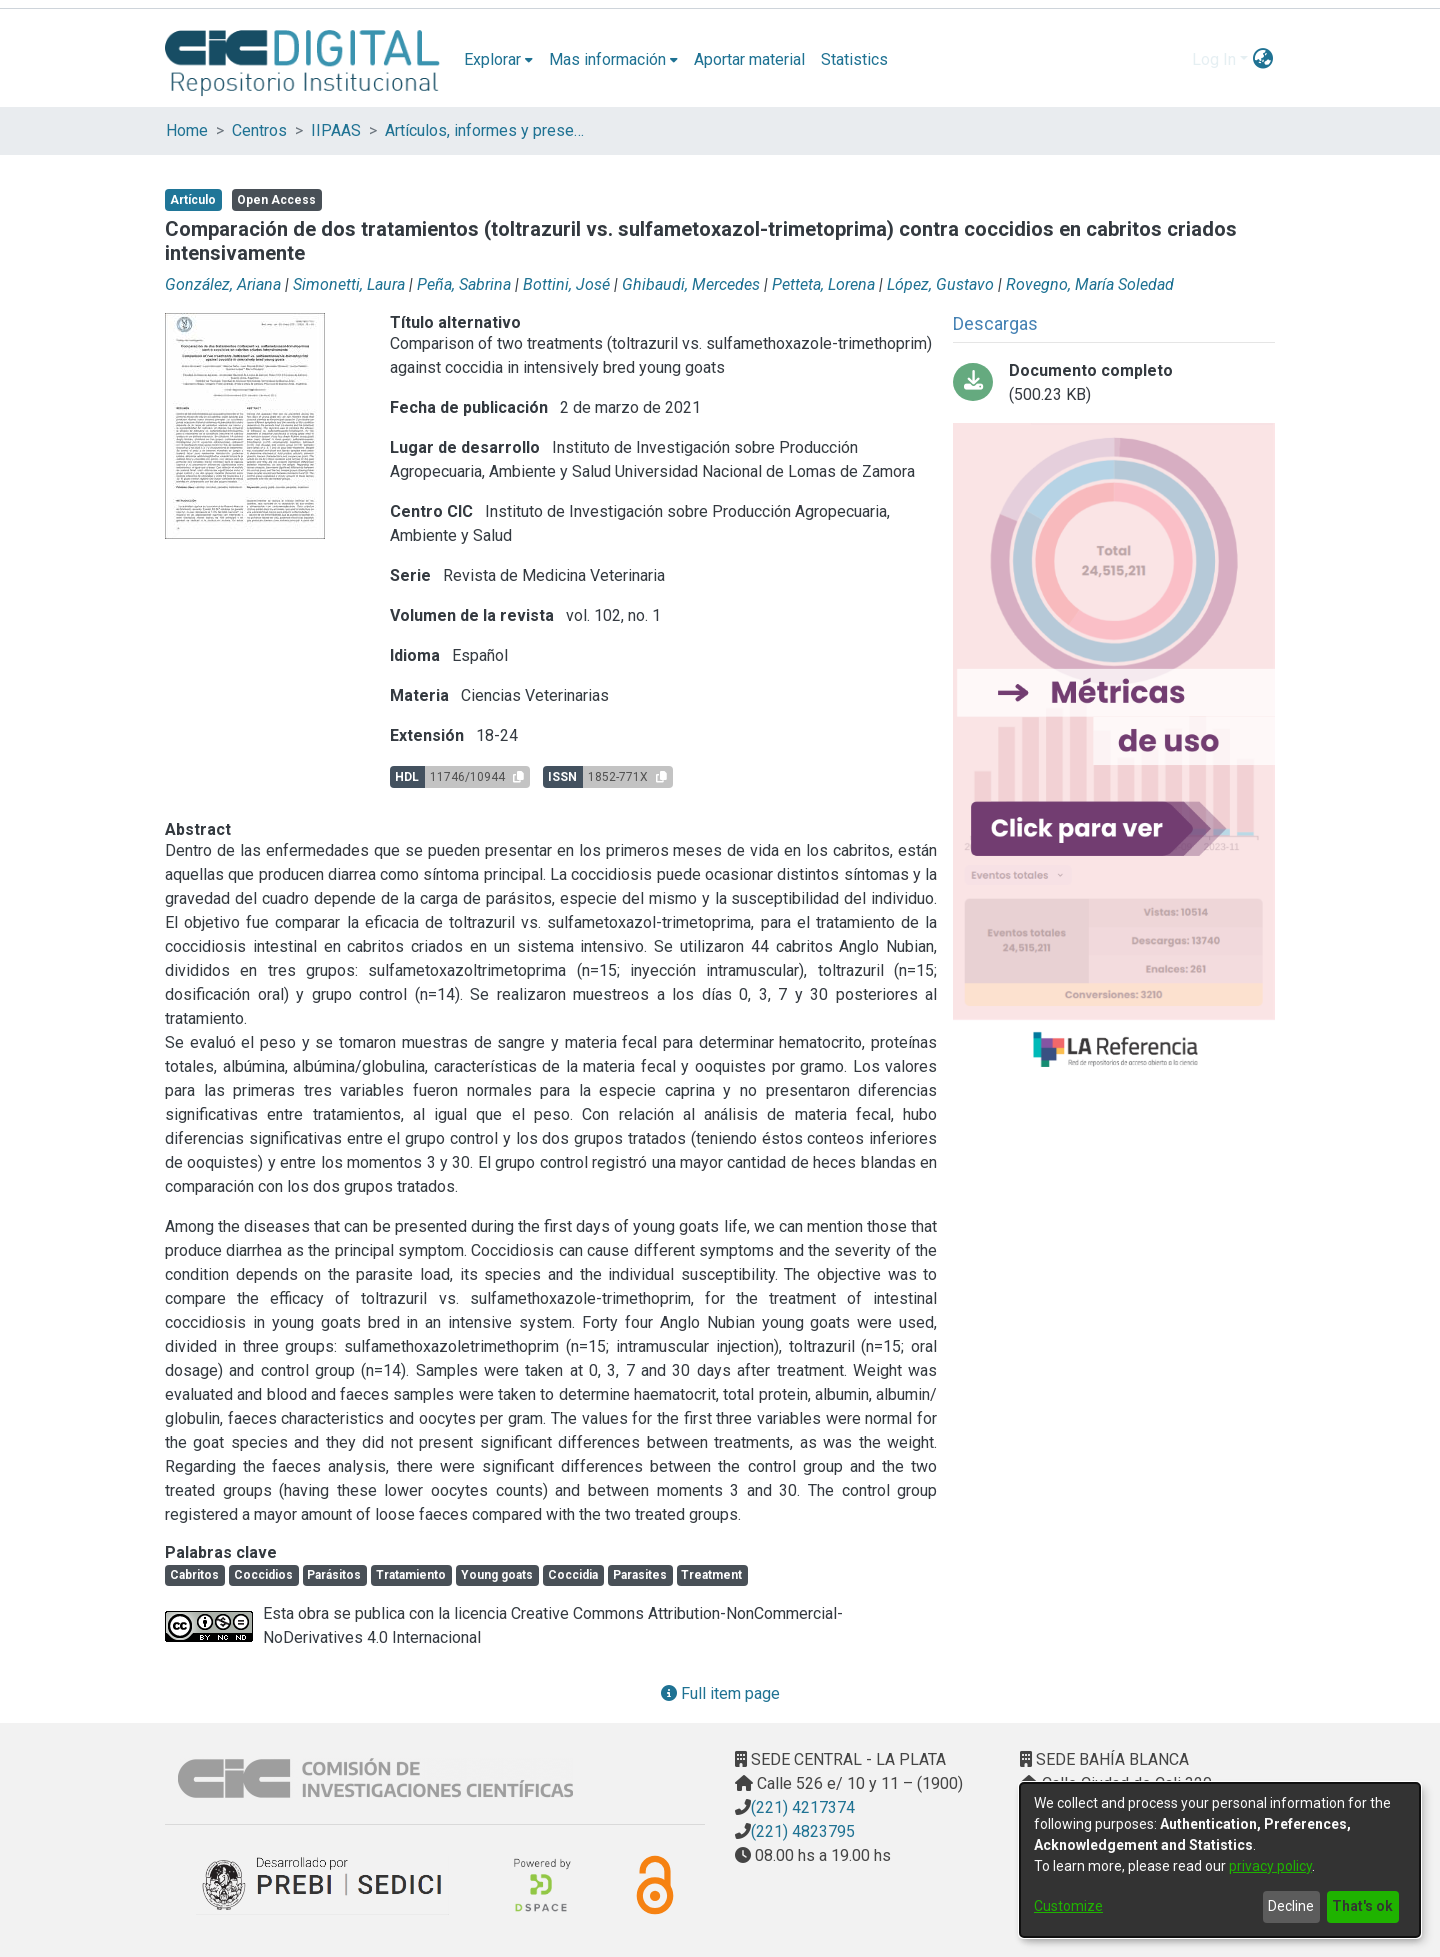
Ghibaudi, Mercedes (691, 284)
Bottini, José (566, 284)
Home (187, 130)
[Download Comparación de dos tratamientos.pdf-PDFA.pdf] (1114, 383)
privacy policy (1270, 1866)
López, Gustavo (940, 284)
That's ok (1362, 1906)
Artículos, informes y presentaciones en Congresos (485, 130)
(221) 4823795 (803, 1831)
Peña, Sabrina (464, 284)
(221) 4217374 (803, 1807)
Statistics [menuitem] (854, 59)
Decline (1291, 1906)
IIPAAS (336, 130)
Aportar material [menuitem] (749, 59)
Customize (1068, 1906)
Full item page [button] (720, 1693)
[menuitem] (498, 60)
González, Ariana (223, 284)
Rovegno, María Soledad (1090, 284)
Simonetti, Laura (349, 284)
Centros (259, 130)
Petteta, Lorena (823, 284)
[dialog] (1220, 1860)
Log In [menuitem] (1214, 59)
